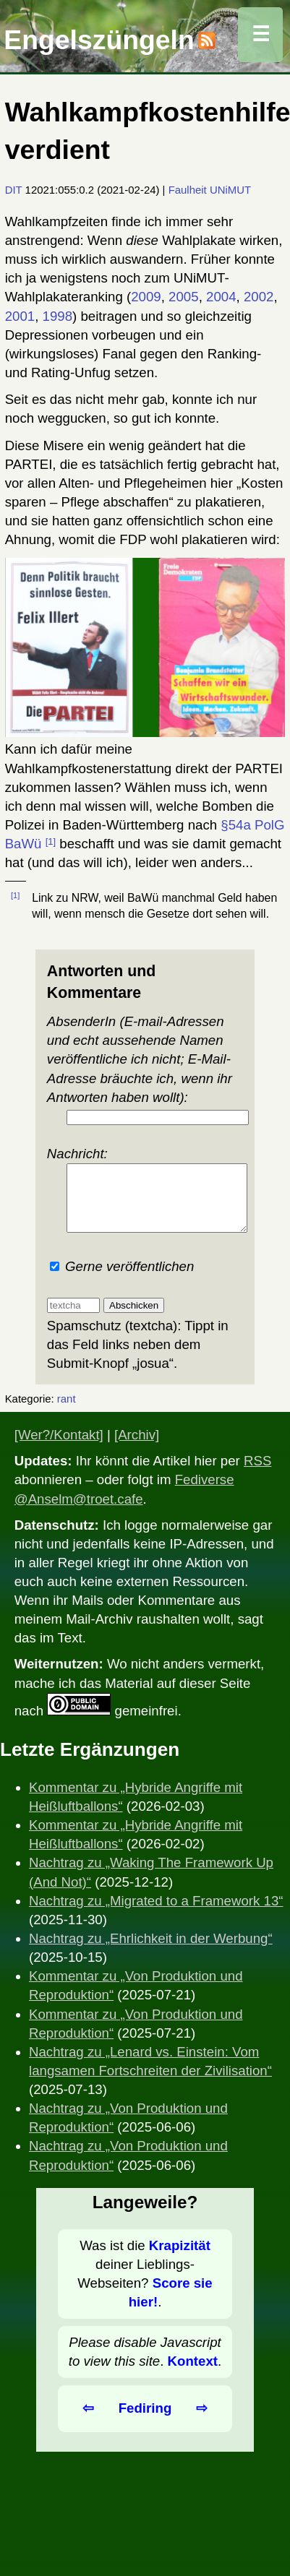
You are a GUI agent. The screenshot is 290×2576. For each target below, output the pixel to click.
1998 (58, 316)
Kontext (193, 2374)
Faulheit (188, 190)
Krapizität (179, 2258)
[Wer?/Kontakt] (58, 1447)
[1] (51, 841)
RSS (257, 1473)
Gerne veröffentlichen (122, 1279)
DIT (13, 190)
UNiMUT (230, 190)
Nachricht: (145, 1196)
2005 (184, 296)
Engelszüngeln (99, 40)
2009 (146, 296)
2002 (259, 296)
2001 (20, 316)
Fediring (145, 2421)
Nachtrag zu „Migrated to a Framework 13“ (156, 1913)
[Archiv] (136, 1447)
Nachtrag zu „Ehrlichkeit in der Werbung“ (151, 1951)
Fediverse (204, 1492)
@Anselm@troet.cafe (78, 1512)
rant (66, 1411)
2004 (221, 296)
